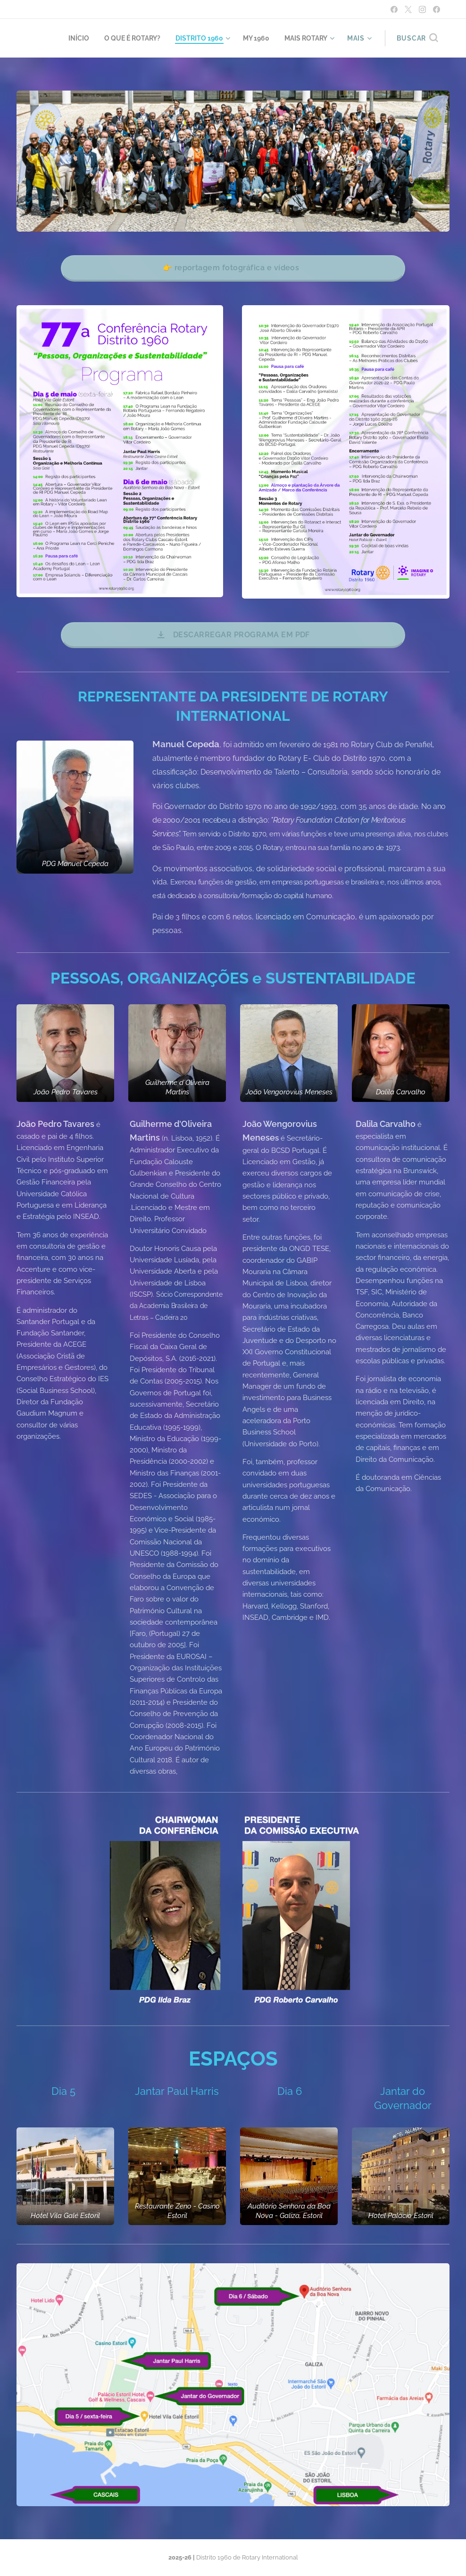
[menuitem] (65, 38)
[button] (417, 38)
